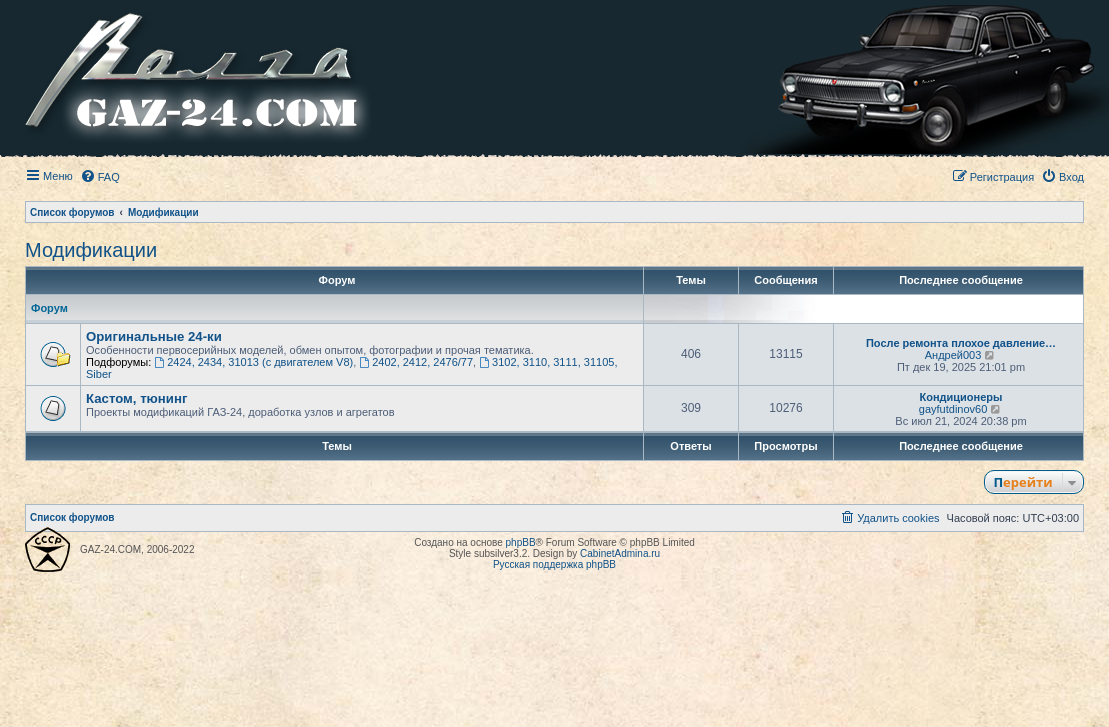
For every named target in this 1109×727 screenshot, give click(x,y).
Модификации (91, 250)
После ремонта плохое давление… (961, 343)
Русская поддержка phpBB (554, 564)
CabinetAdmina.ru (620, 553)
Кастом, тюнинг (136, 398)
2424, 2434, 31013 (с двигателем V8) (253, 362)
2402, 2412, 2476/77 (416, 362)
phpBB (521, 542)
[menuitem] (100, 177)
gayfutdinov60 (953, 409)
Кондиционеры (961, 397)
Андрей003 (953, 355)
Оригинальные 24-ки (154, 336)
